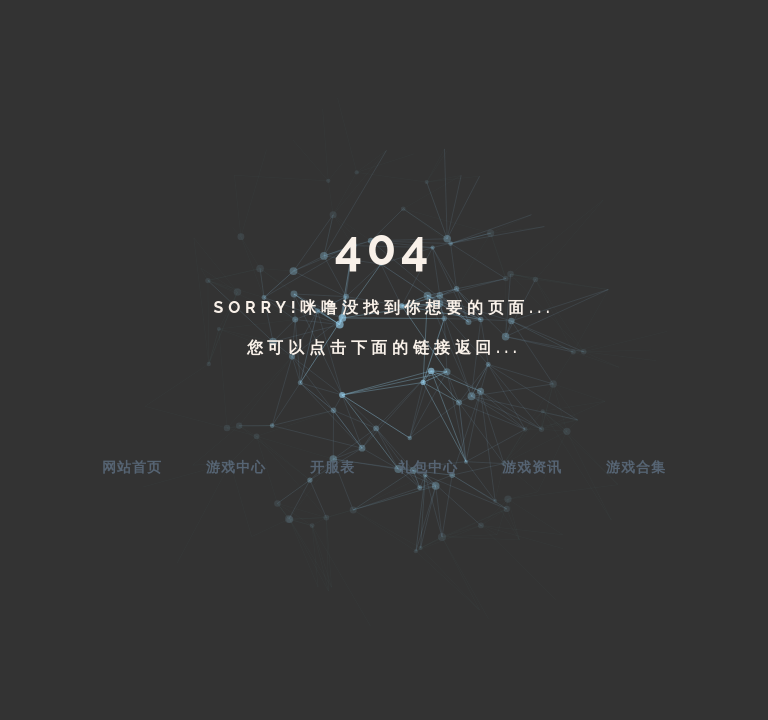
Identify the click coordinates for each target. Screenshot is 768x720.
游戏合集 (636, 467)
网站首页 (132, 467)
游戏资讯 (532, 467)
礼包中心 (428, 467)
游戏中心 (236, 467)
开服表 (332, 467)
